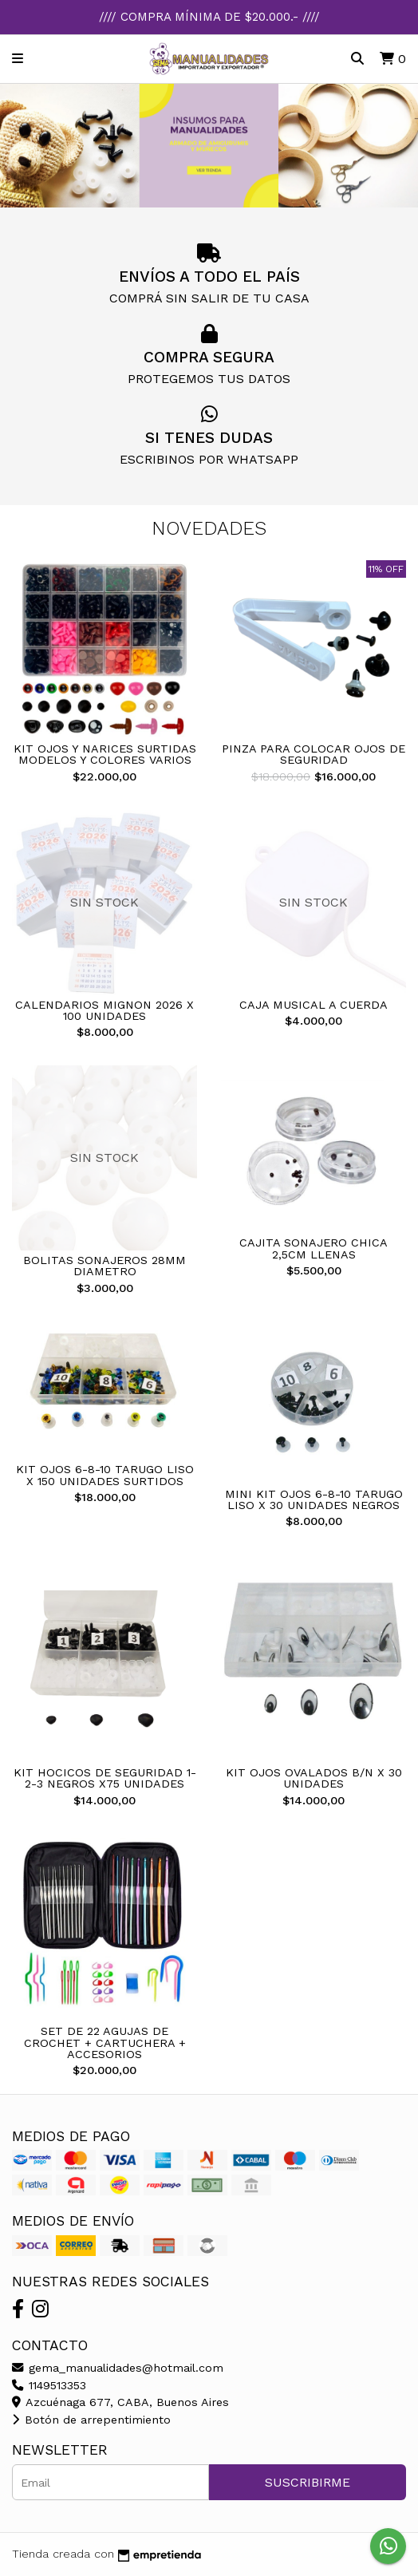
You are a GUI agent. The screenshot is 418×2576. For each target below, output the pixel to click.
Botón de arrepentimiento (91, 2419)
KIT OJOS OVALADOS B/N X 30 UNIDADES (314, 1778)
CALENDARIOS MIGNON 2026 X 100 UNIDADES (104, 1010)
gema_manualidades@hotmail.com (117, 2367)
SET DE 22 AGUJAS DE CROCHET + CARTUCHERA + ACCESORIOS (105, 2042)
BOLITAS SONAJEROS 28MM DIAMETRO (104, 1266)
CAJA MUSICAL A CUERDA (313, 1004)
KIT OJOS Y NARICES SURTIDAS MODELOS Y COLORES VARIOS (105, 754)
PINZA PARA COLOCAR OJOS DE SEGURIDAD (313, 754)
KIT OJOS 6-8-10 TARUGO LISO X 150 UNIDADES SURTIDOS (105, 1475)
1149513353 (49, 2385)
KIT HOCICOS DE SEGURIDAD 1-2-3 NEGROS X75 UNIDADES (105, 1778)
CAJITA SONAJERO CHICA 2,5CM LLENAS (313, 1248)
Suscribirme (307, 2482)
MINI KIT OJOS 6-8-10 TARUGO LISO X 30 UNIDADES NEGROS (314, 1499)
